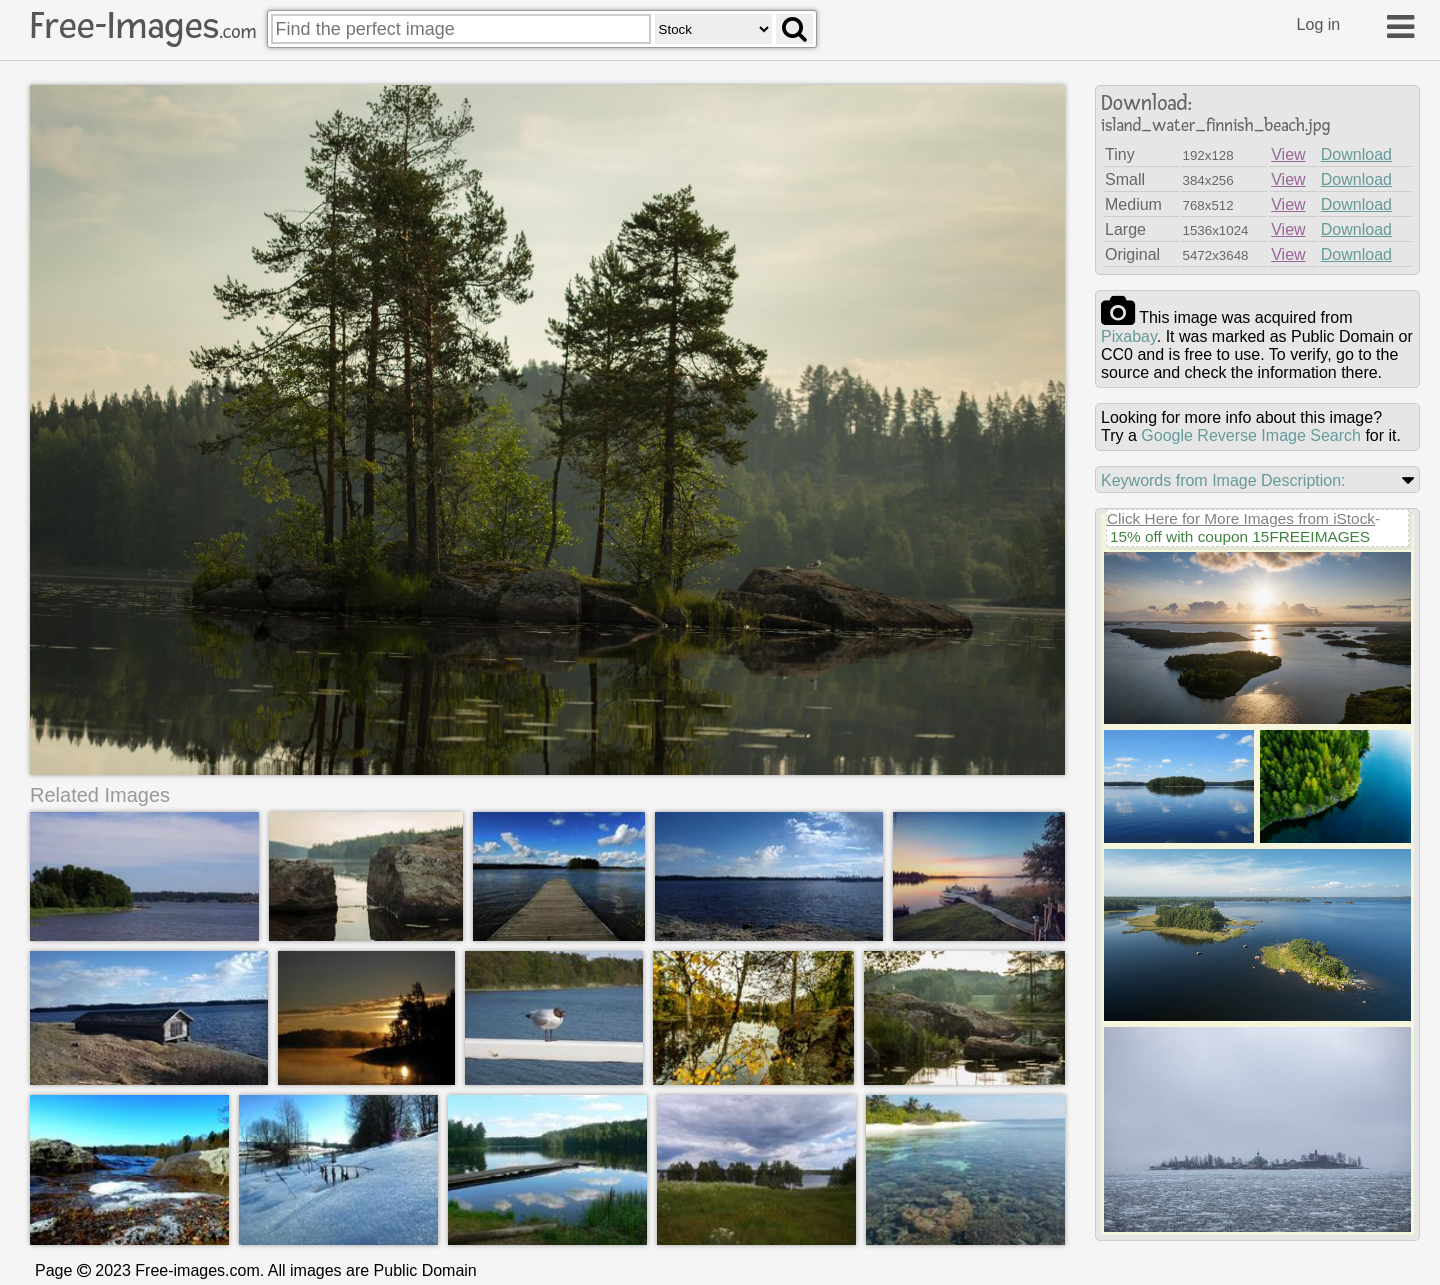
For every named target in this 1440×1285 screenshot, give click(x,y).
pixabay (1129, 336)
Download (1356, 154)
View (1288, 154)
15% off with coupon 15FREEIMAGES (1240, 536)
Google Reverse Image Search (1251, 435)
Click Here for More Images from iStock (1241, 518)
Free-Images (143, 26)
